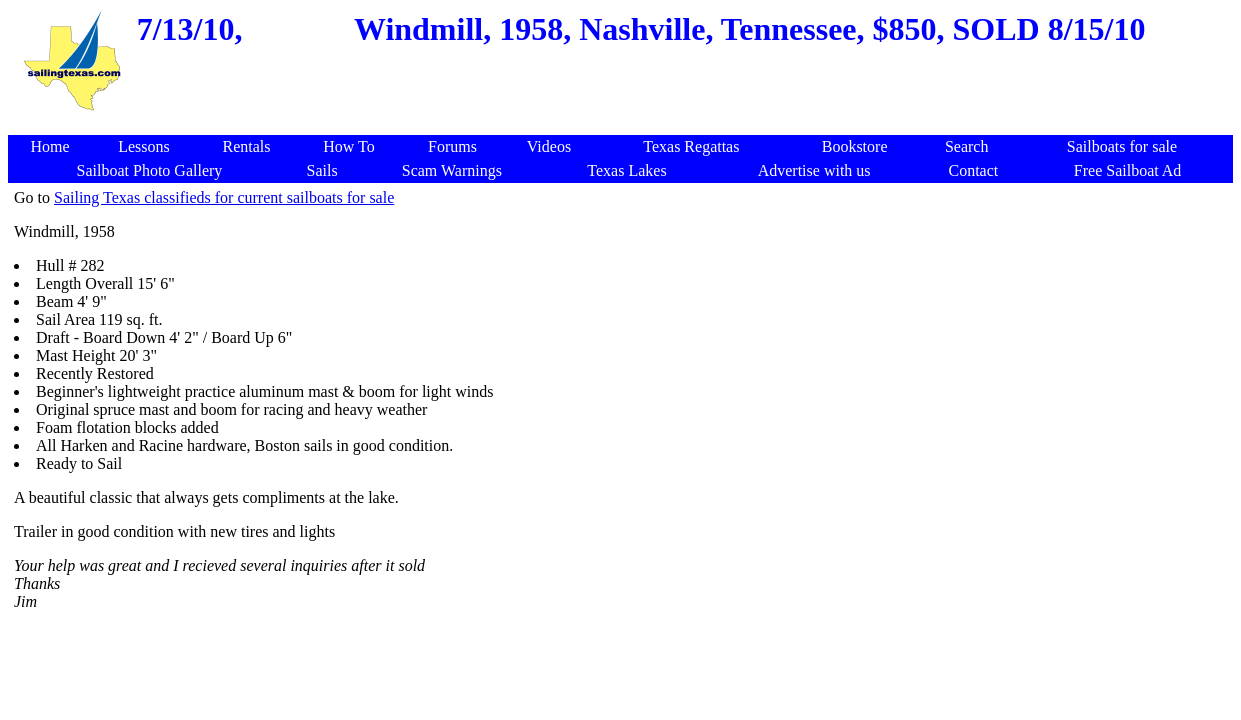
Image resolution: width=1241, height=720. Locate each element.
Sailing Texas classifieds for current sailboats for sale (224, 197)
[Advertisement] (624, 124)
